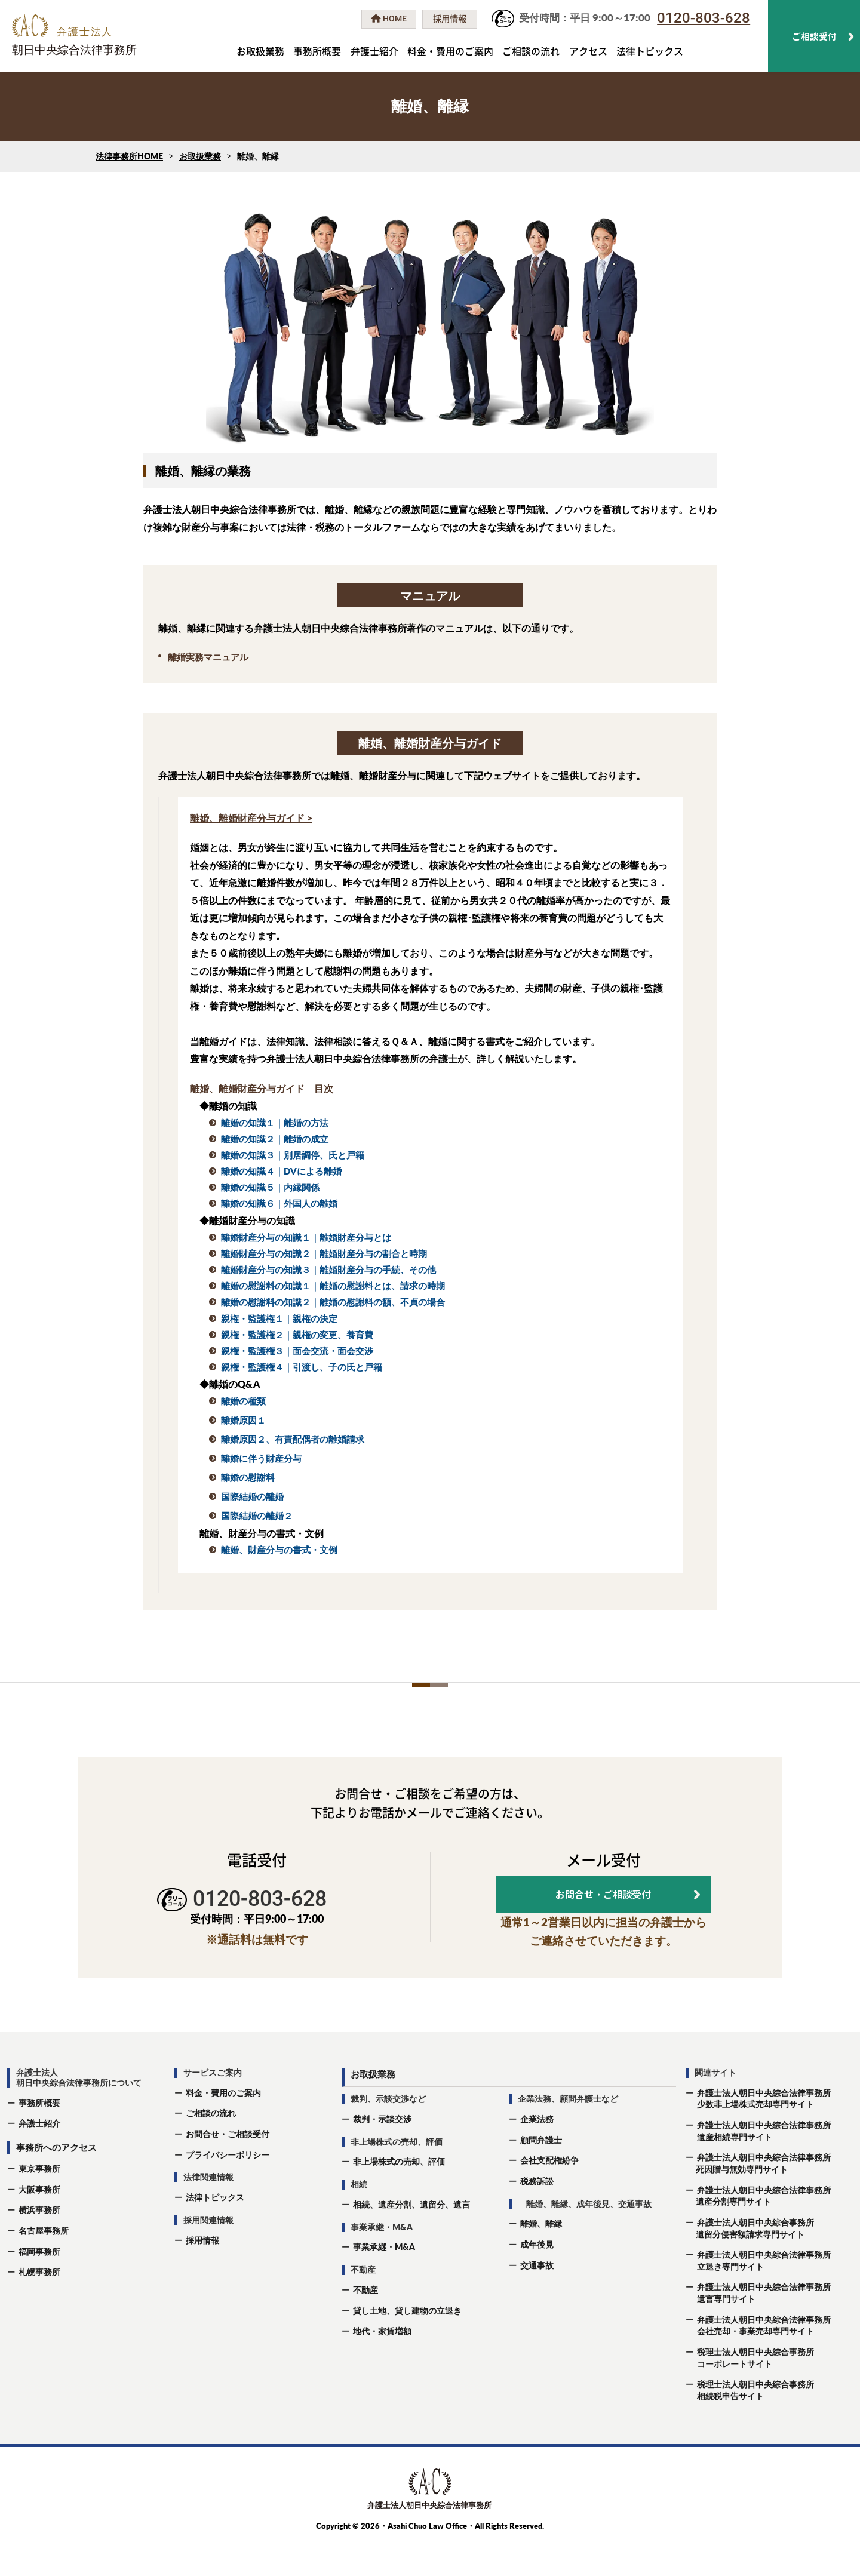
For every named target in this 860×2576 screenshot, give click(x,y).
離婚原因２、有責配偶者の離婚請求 (292, 1439)
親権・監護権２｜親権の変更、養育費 (297, 1334)
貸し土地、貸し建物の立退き (407, 2344)
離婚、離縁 (541, 2257)
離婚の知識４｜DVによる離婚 (281, 1171)
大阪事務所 (39, 2223)
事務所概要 (317, 51)
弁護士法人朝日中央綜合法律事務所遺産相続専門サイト (758, 2165)
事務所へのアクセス (56, 2181)
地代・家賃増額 (382, 2365)
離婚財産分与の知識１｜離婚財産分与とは (306, 1237)
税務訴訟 (537, 2215)
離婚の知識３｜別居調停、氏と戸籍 (292, 1154)
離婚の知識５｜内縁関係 (270, 1187)
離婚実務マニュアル (208, 656)
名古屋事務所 (44, 2265)
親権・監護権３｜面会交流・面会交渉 (297, 1350)
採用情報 (202, 2273)
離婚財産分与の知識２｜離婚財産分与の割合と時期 (324, 1253)
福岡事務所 (39, 2285)
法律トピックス (649, 51)
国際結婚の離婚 (252, 1496)
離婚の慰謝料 (248, 1477)
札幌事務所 (39, 2306)
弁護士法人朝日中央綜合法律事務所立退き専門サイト (758, 2294)
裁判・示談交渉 (382, 2153)
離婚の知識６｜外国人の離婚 (279, 1203)
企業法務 (537, 2153)
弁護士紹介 (374, 51)
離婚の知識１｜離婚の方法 (274, 1122)
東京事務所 (39, 2202)
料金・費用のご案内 (450, 51)
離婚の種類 (243, 1400)
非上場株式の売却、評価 (399, 2195)
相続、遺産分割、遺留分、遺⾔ (411, 2238)
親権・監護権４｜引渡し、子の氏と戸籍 (301, 1366)
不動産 (365, 2324)
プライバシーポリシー (227, 2188)
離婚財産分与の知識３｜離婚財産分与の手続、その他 (328, 1269)
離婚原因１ (243, 1420)
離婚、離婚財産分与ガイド (247, 817)
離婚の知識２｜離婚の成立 (274, 1138)
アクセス (588, 51)
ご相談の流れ (531, 51)
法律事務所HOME (129, 156)
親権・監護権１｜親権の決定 (279, 1318)
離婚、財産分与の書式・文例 (279, 1549)
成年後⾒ (537, 2278)
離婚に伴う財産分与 (261, 1458)
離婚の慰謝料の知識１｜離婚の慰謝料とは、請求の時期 (333, 1285)
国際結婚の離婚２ (257, 1515)
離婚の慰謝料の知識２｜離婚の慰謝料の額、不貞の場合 (333, 1301)
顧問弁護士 (541, 2173)
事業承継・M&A (384, 2281)
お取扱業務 (260, 51)
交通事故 (537, 2299)
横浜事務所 (39, 2244)
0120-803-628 (703, 18)
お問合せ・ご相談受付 (227, 2168)
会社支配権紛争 (549, 2194)
